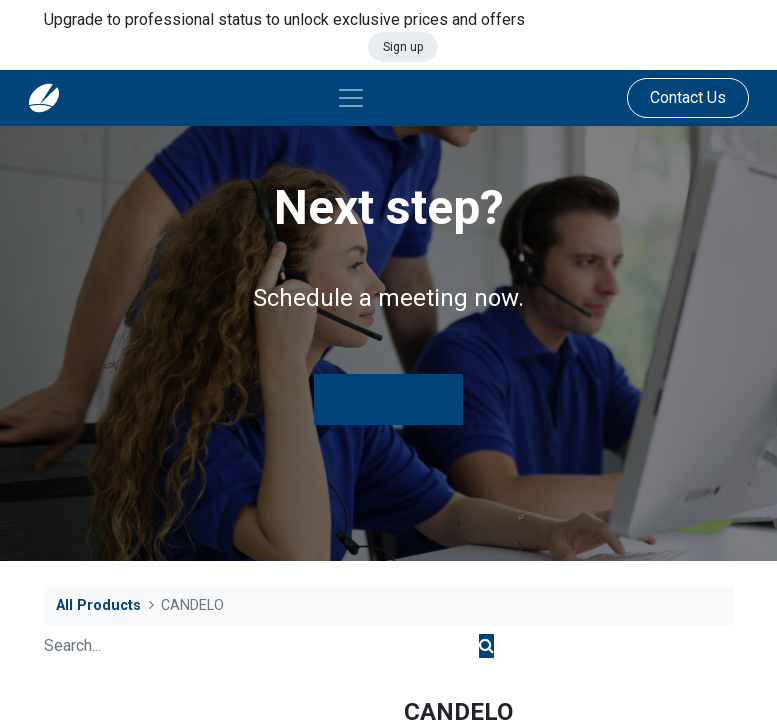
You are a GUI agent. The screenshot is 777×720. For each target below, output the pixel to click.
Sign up (403, 47)
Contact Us (688, 97)
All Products (98, 605)
